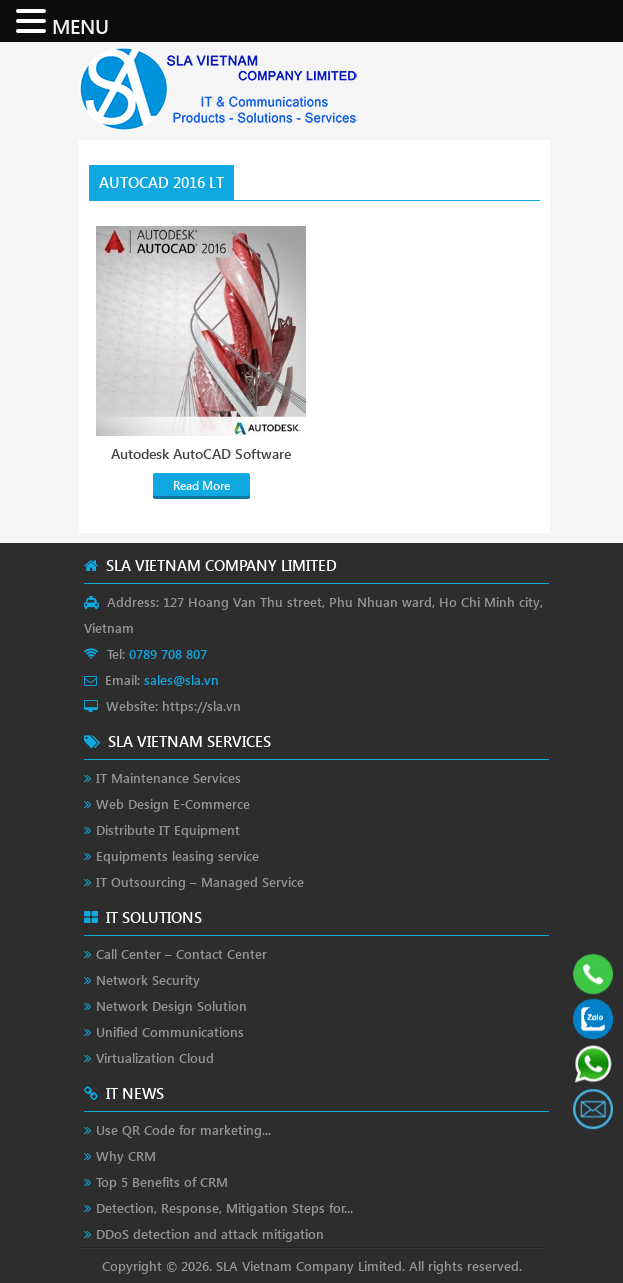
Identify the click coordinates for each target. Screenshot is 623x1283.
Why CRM (126, 1155)
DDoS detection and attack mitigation (210, 1233)
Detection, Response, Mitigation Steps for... (224, 1207)
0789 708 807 (168, 653)
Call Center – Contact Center (181, 953)
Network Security (148, 979)
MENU (80, 25)
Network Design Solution (171, 1005)
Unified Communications (170, 1031)
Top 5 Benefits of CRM (162, 1181)
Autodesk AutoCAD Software (201, 454)
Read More (201, 485)
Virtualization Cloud (155, 1057)
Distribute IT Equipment (168, 829)
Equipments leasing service (177, 855)
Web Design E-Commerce (173, 803)
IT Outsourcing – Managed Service (200, 881)
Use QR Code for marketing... (183, 1129)
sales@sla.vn (181, 679)
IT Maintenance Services (168, 777)
